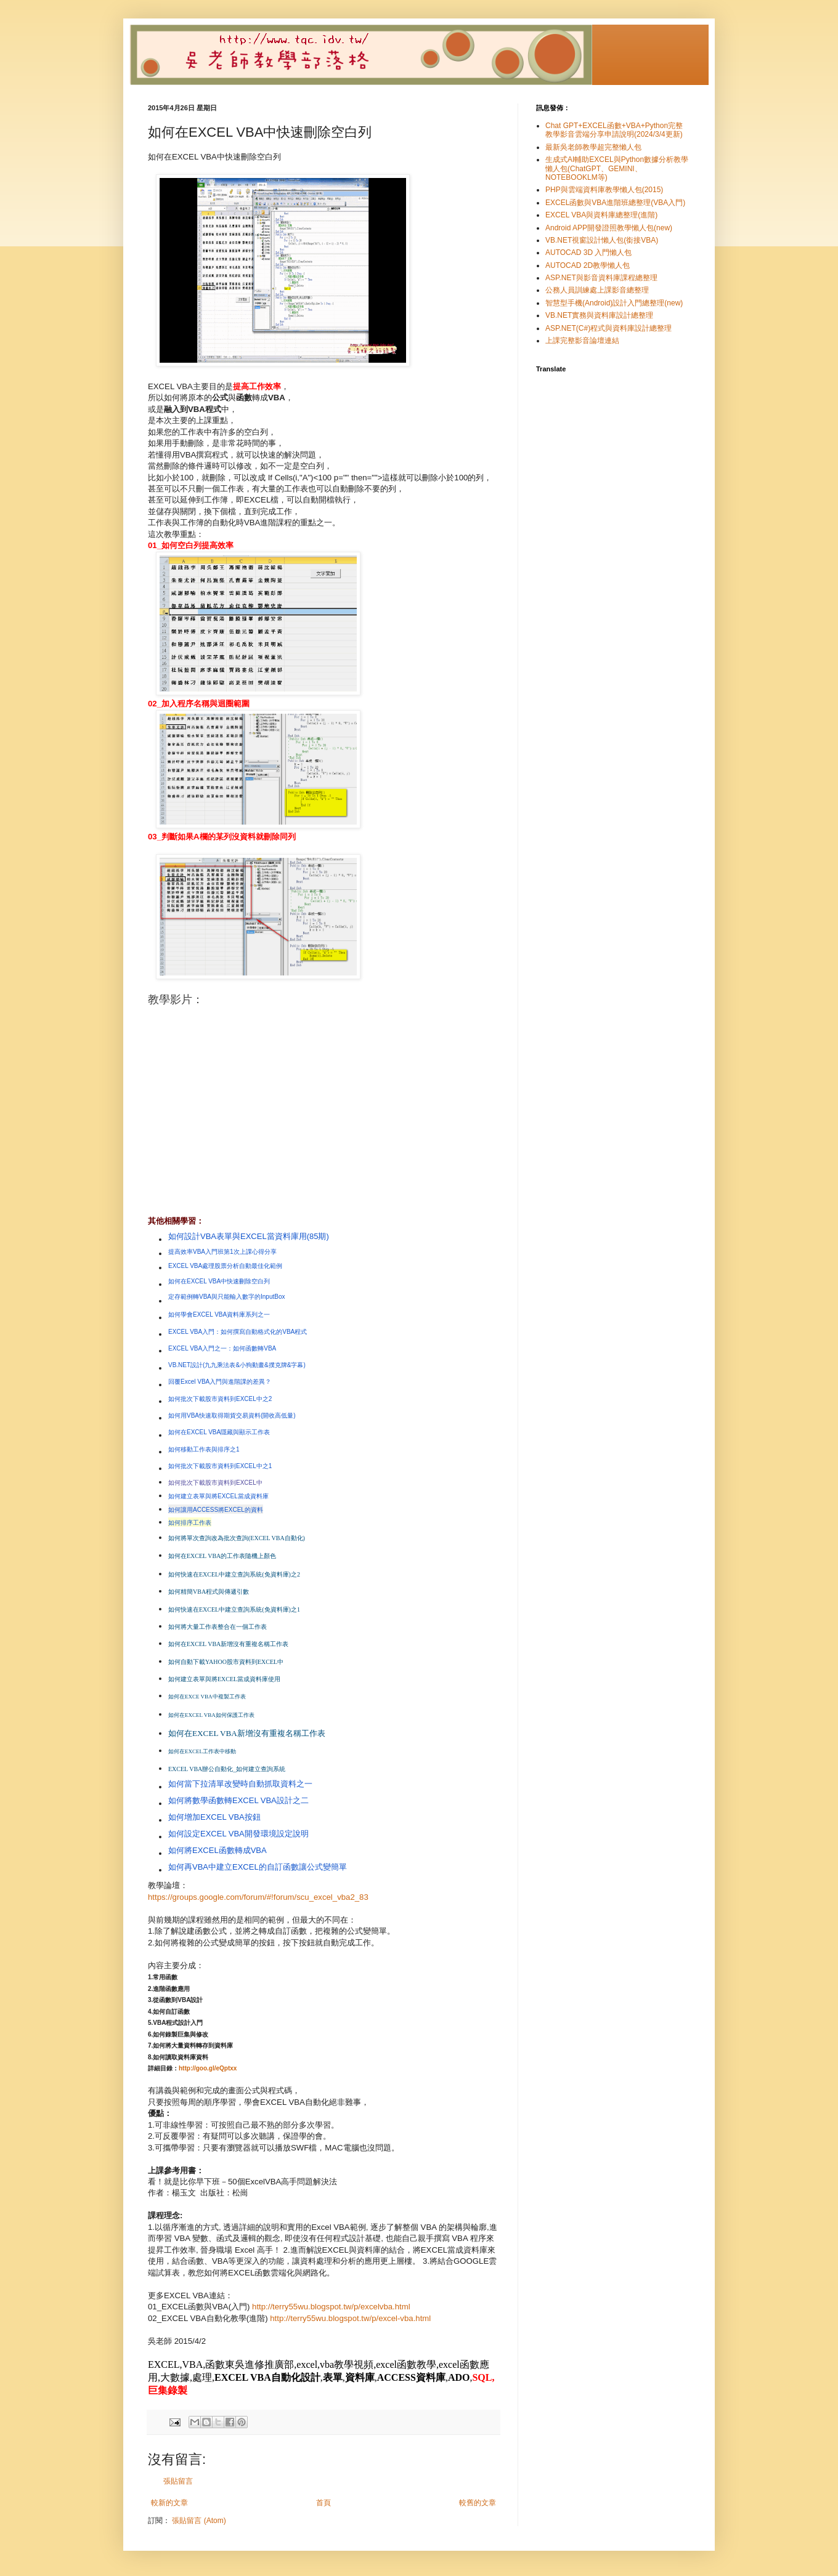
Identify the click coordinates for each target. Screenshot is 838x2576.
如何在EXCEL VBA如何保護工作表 (211, 1715)
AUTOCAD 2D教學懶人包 (587, 265)
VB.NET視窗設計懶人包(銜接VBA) (601, 240)
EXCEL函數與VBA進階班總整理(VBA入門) (615, 202)
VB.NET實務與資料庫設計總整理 (599, 315)
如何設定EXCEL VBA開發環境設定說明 (238, 1833)
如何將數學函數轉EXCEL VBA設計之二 (238, 1800)
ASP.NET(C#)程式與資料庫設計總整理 (608, 328)
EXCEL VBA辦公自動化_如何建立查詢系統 (226, 1769)
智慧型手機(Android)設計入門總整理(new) (614, 303)
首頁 (323, 2502)
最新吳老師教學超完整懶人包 (593, 147)
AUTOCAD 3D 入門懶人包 (588, 252)
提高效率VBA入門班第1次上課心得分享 (222, 1251)
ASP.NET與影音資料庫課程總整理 (601, 277)
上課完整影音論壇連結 (582, 340)
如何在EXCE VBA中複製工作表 (207, 1697)
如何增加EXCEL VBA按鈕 (214, 1817)
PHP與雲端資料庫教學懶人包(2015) (604, 189)
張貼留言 (178, 2481)
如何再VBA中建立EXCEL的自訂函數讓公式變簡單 (257, 1866)
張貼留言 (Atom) (199, 2520)
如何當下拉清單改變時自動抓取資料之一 (240, 1783)
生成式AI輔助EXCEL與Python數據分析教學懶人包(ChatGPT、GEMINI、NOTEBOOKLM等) (616, 168)
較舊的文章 (477, 2502)
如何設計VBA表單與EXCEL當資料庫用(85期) (248, 1236)
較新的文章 (169, 2502)
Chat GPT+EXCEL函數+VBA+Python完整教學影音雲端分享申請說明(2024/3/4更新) (614, 130)
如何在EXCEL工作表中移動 (202, 1751)
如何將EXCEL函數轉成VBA (217, 1850)
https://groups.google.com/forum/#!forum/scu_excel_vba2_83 (258, 1897)
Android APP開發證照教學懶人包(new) (608, 228)
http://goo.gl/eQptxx (208, 2068)
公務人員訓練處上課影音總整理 (597, 290)
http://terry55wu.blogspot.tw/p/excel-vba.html (350, 2318)
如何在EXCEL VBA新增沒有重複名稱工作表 (246, 1733)
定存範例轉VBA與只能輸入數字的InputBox (226, 1296)
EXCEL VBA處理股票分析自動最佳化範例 (225, 1265)
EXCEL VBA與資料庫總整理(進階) (601, 215)
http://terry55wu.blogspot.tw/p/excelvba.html (331, 2306)
